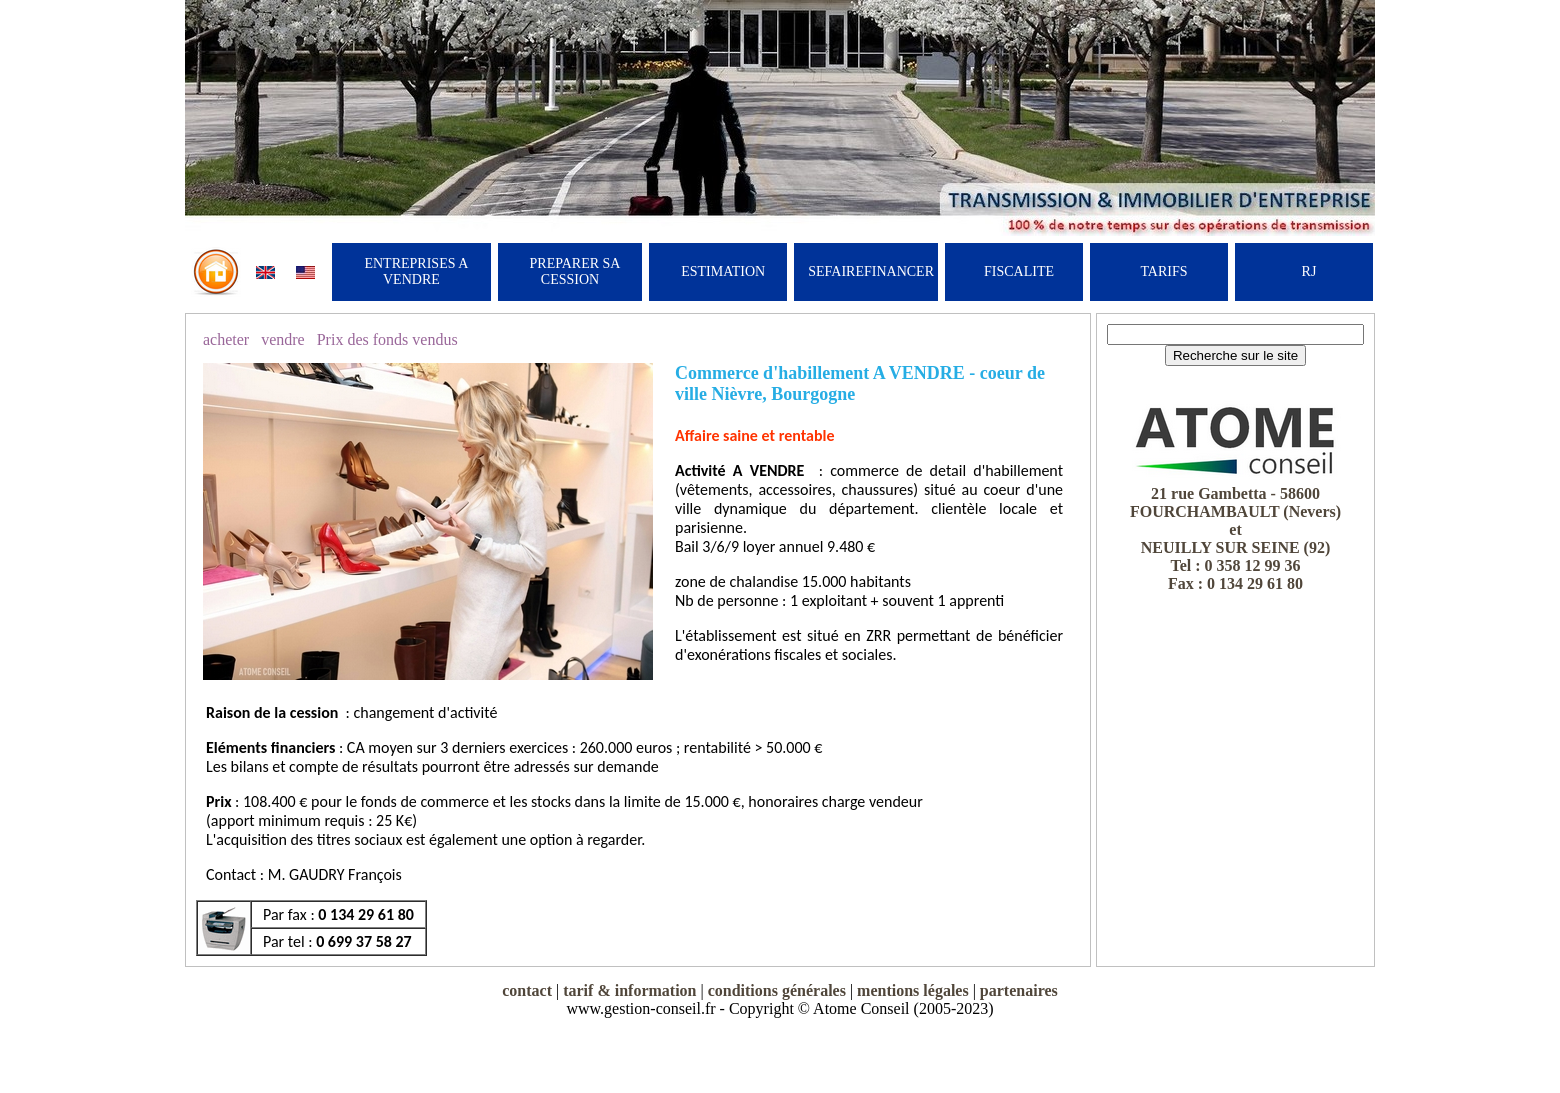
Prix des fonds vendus (387, 339)
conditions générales (777, 990)
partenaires (1019, 990)
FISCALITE (1019, 271)
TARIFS (1163, 271)
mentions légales (913, 990)
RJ (1309, 271)
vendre (283, 339)
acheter (226, 339)
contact (527, 990)
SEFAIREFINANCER (871, 271)
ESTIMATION (723, 271)
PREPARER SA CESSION (575, 271)
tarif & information (629, 990)
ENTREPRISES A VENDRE (416, 271)
